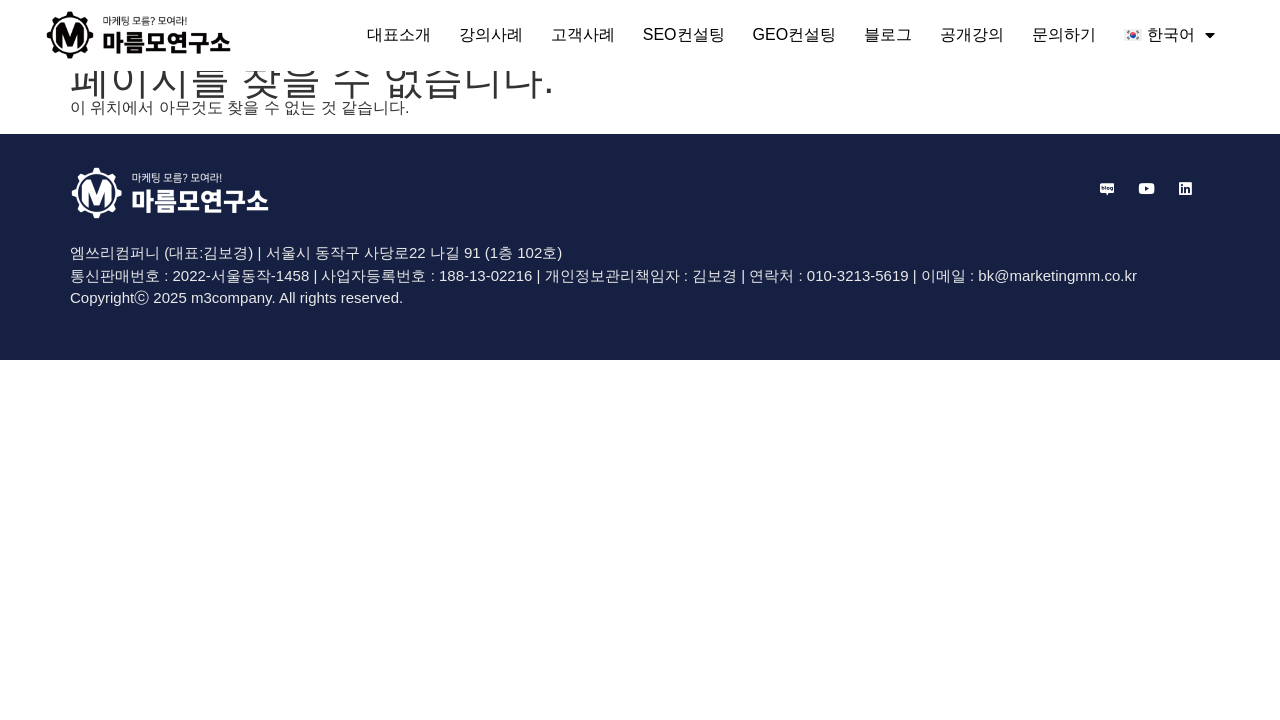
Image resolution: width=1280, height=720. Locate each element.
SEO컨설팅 (684, 34)
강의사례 (491, 34)
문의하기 (1064, 34)
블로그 (888, 34)
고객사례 (583, 34)
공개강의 (972, 34)
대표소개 (399, 34)
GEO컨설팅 (795, 34)
